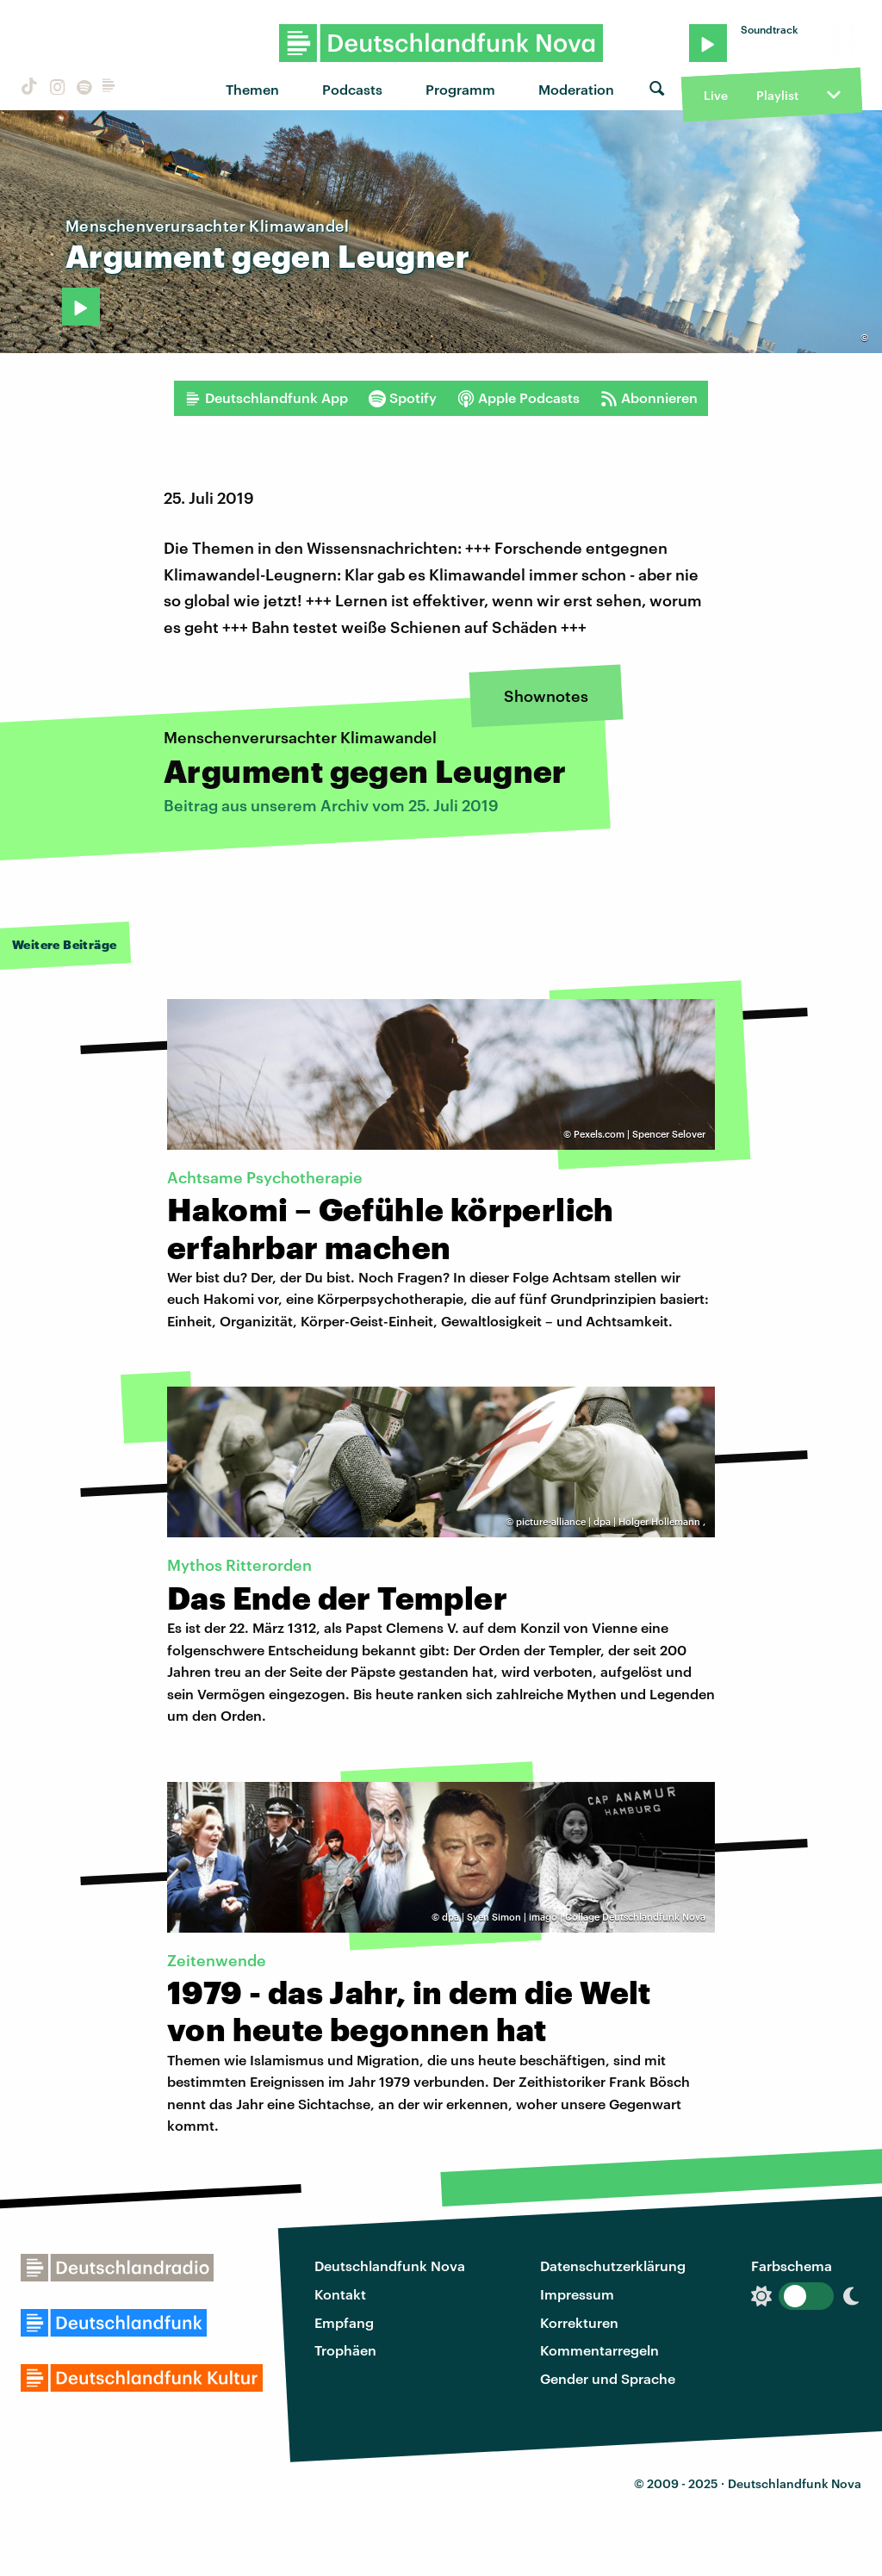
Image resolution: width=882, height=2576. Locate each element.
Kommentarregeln (599, 2350)
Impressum (577, 2294)
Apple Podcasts (518, 398)
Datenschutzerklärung (613, 2265)
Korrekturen (579, 2322)
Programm (460, 89)
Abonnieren (649, 398)
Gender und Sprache (607, 2378)
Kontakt (340, 2294)
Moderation (576, 89)
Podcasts (352, 89)
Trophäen (345, 2350)
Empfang (344, 2322)
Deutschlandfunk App (266, 398)
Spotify (403, 398)
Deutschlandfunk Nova (389, 2265)
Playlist (777, 95)
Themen (252, 89)
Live (716, 95)
